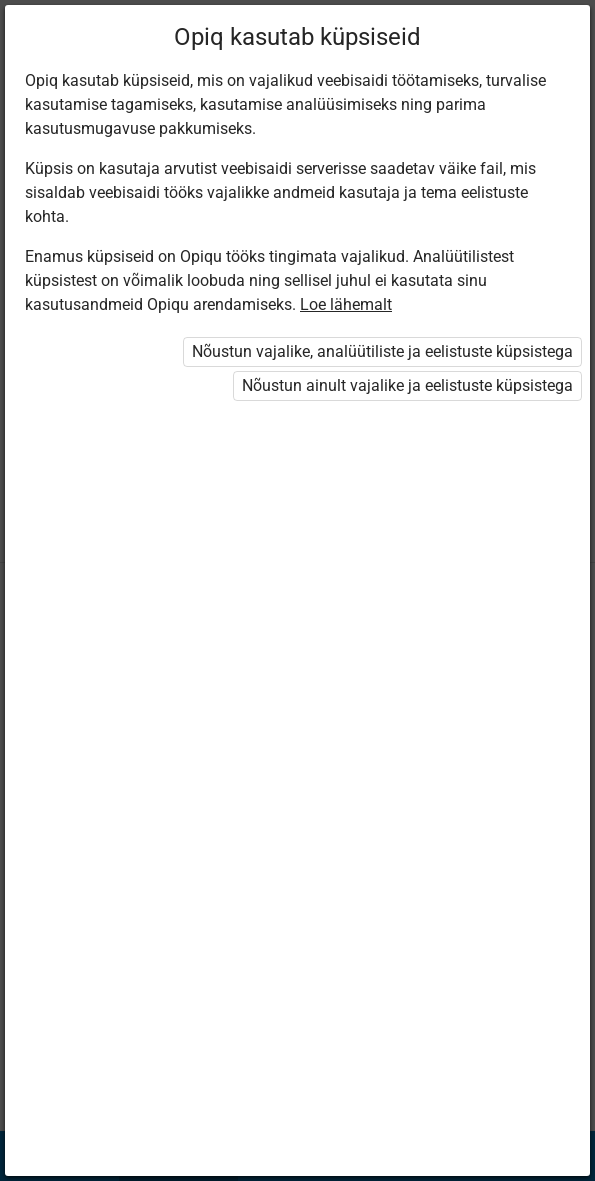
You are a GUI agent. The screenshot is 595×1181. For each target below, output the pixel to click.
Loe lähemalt (346, 304)
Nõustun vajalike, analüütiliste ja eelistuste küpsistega (382, 351)
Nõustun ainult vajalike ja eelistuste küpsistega (407, 385)
